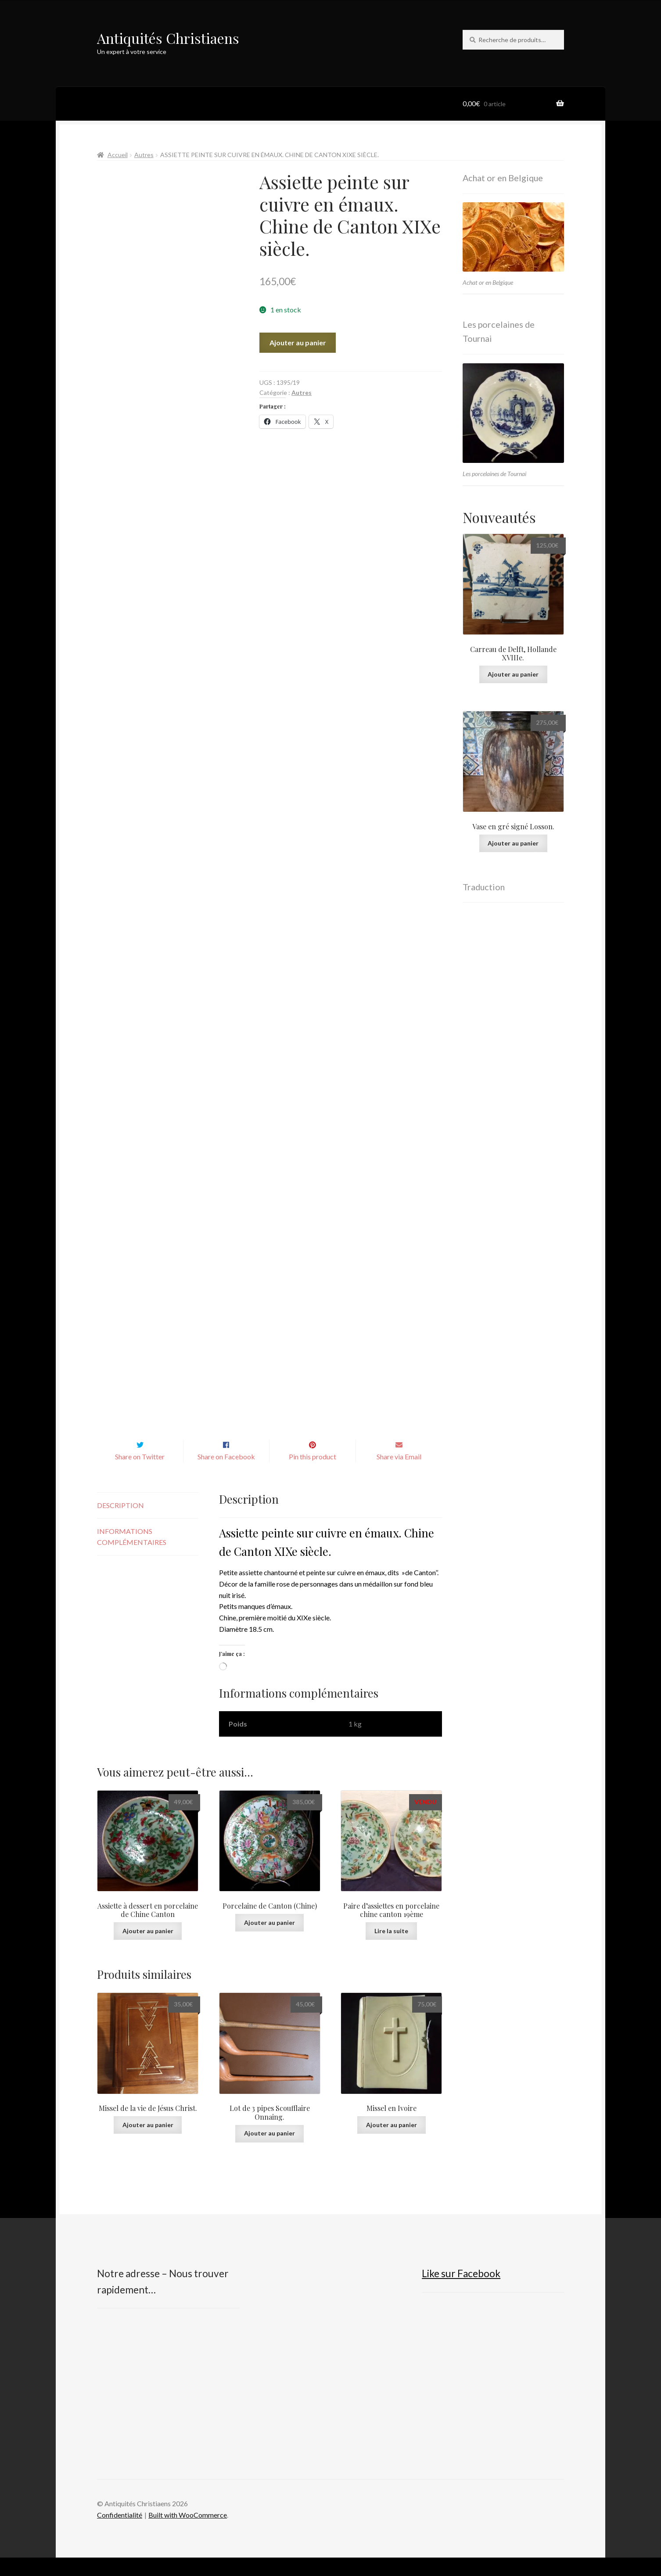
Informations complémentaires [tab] (131, 1555)
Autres (144, 154)
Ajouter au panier (297, 342)
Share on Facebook (226, 1475)
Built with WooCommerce (187, 2533)
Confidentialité (119, 2533)
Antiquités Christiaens (168, 38)
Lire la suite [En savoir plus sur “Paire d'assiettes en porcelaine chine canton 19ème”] (391, 1949)
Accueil (118, 154)
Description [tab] (120, 1523)
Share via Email (399, 1475)
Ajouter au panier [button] (147, 1949)
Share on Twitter (140, 1475)
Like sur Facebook (461, 2292)
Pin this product (312, 1475)
